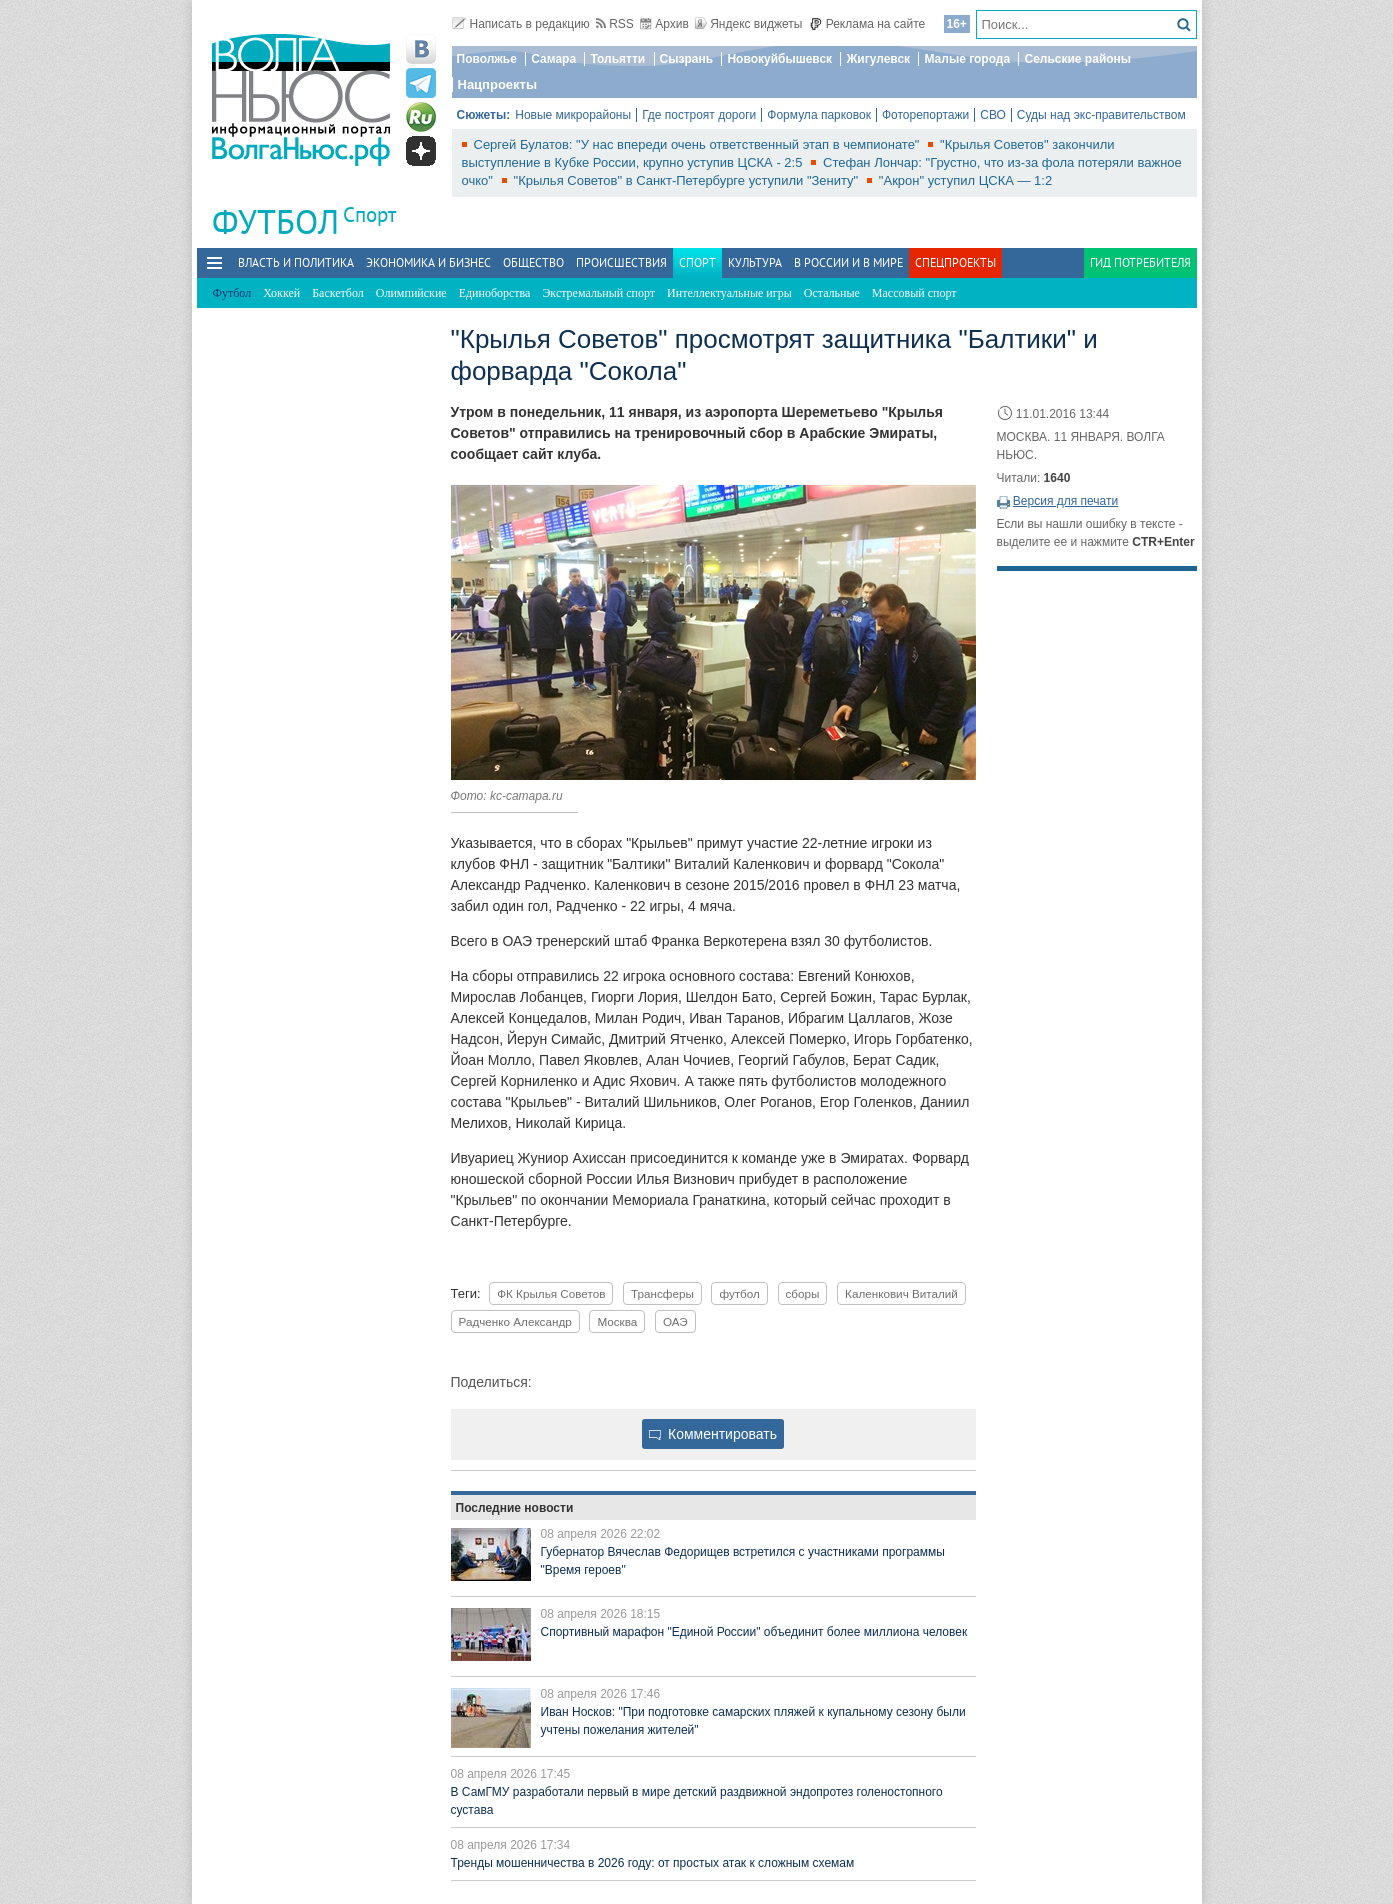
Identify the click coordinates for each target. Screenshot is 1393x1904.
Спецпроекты (955, 262)
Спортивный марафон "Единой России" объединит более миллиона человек (754, 1632)
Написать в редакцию (521, 24)
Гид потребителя (1140, 262)
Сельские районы (1077, 59)
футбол (739, 1293)
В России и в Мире (848, 262)
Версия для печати (1065, 501)
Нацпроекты (498, 84)
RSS (615, 24)
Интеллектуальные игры (729, 293)
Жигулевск (878, 59)
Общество (533, 262)
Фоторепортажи (925, 115)
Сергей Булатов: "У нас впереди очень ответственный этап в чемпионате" (699, 144)
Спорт (369, 214)
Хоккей (281, 293)
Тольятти (617, 59)
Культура (755, 262)
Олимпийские (411, 293)
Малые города (967, 59)
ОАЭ (675, 1321)
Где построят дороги (699, 115)
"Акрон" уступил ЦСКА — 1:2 (965, 180)
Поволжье (487, 59)
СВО (993, 115)
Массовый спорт (914, 293)
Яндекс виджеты (748, 24)
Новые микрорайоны (573, 115)
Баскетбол (338, 293)
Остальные (832, 293)
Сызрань (687, 59)
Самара (553, 59)
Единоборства (495, 293)
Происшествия (621, 262)
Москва (617, 1321)
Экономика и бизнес (428, 262)
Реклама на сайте (867, 24)
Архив (664, 24)
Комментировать (713, 1434)
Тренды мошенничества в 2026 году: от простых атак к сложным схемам (653, 1863)
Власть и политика (296, 262)
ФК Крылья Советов (551, 1293)
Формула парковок (819, 115)
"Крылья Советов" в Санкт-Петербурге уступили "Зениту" (688, 180)
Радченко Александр (515, 1321)
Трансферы (662, 1293)
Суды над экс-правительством (1101, 115)
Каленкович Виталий (901, 1293)
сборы (803, 1293)
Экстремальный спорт (598, 293)
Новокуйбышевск (779, 59)
